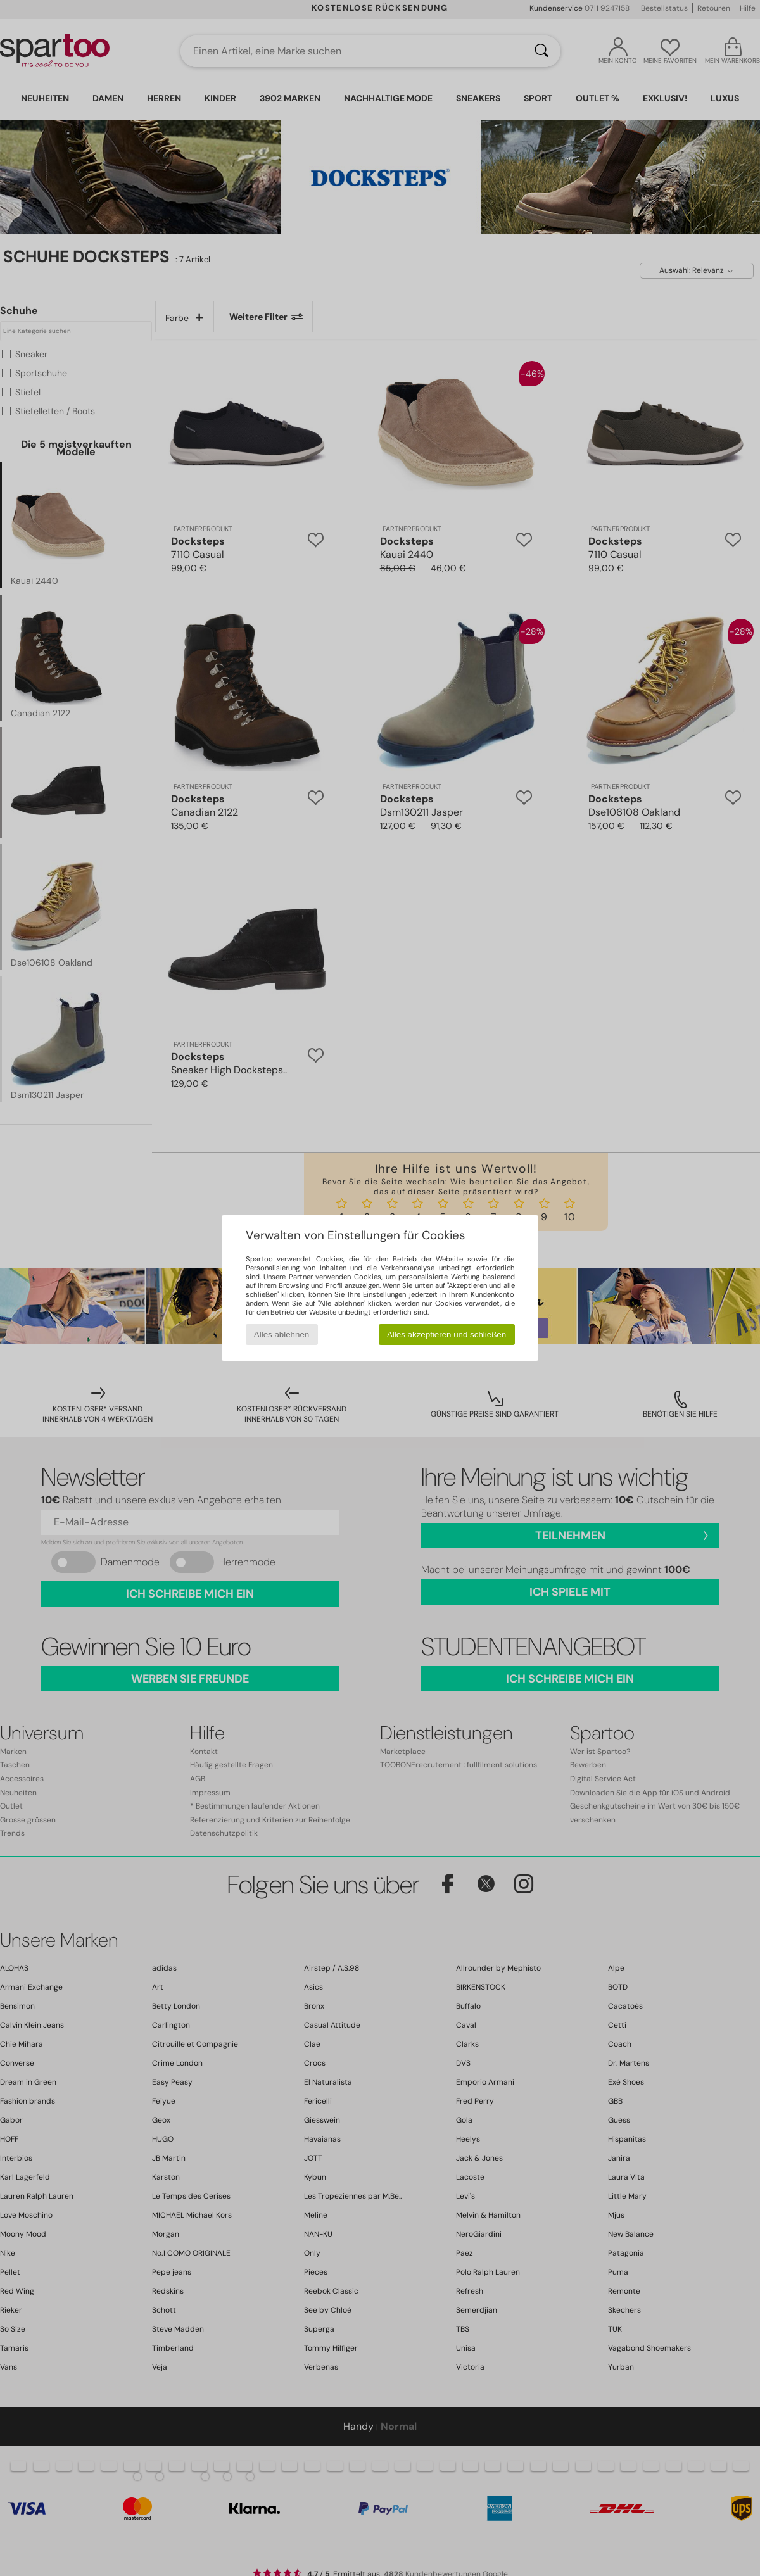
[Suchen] (541, 51)
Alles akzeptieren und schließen (446, 1334)
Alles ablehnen (281, 1334)
